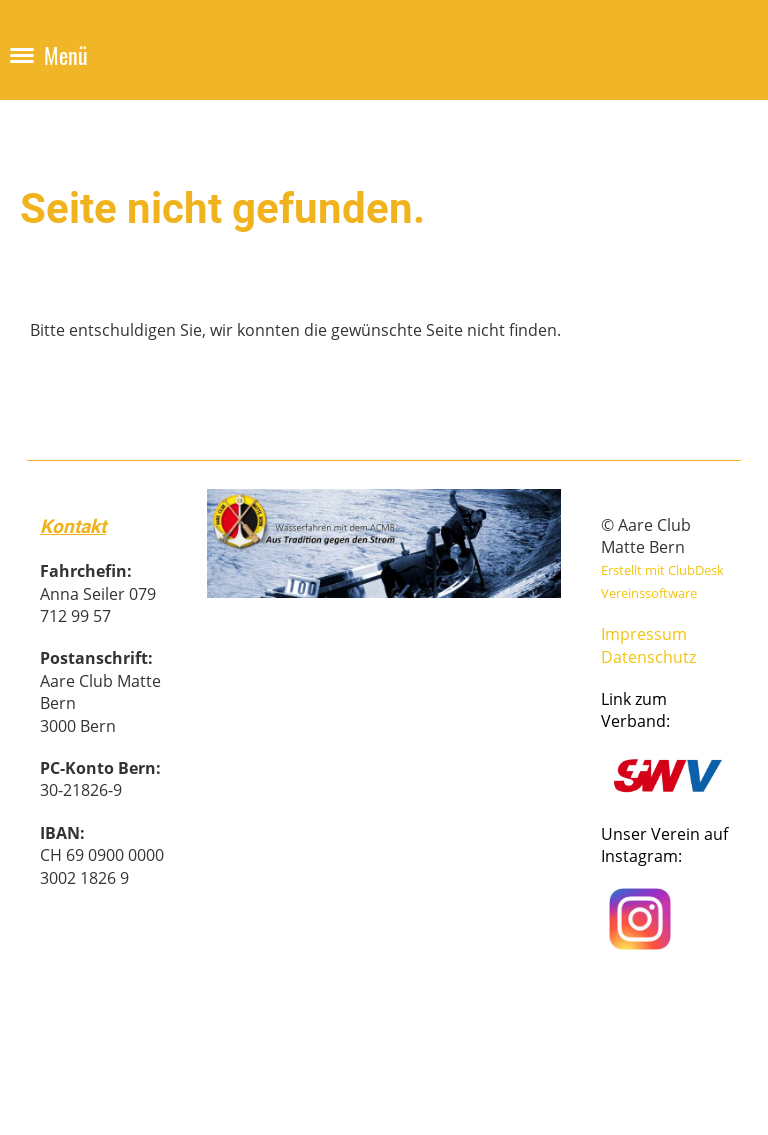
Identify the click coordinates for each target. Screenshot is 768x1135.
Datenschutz (648, 657)
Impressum (644, 634)
